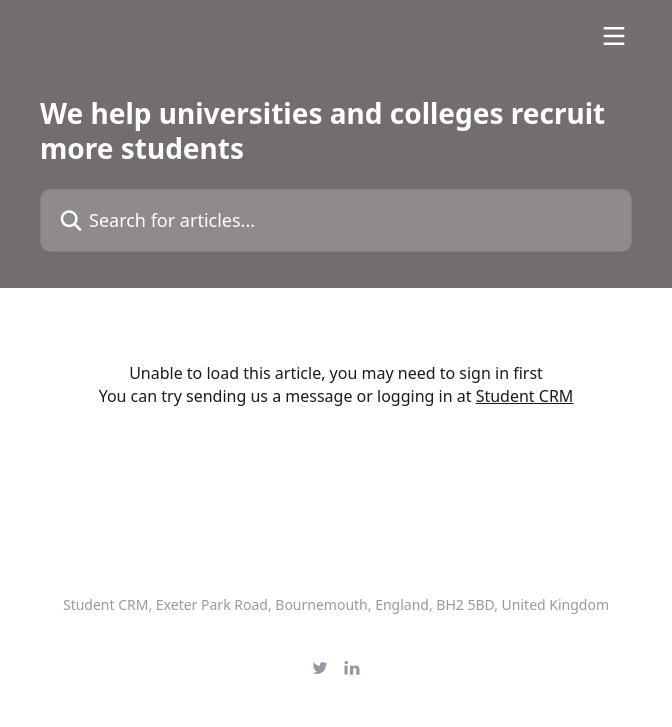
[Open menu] (614, 36)
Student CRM (525, 396)
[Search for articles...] (336, 220)
